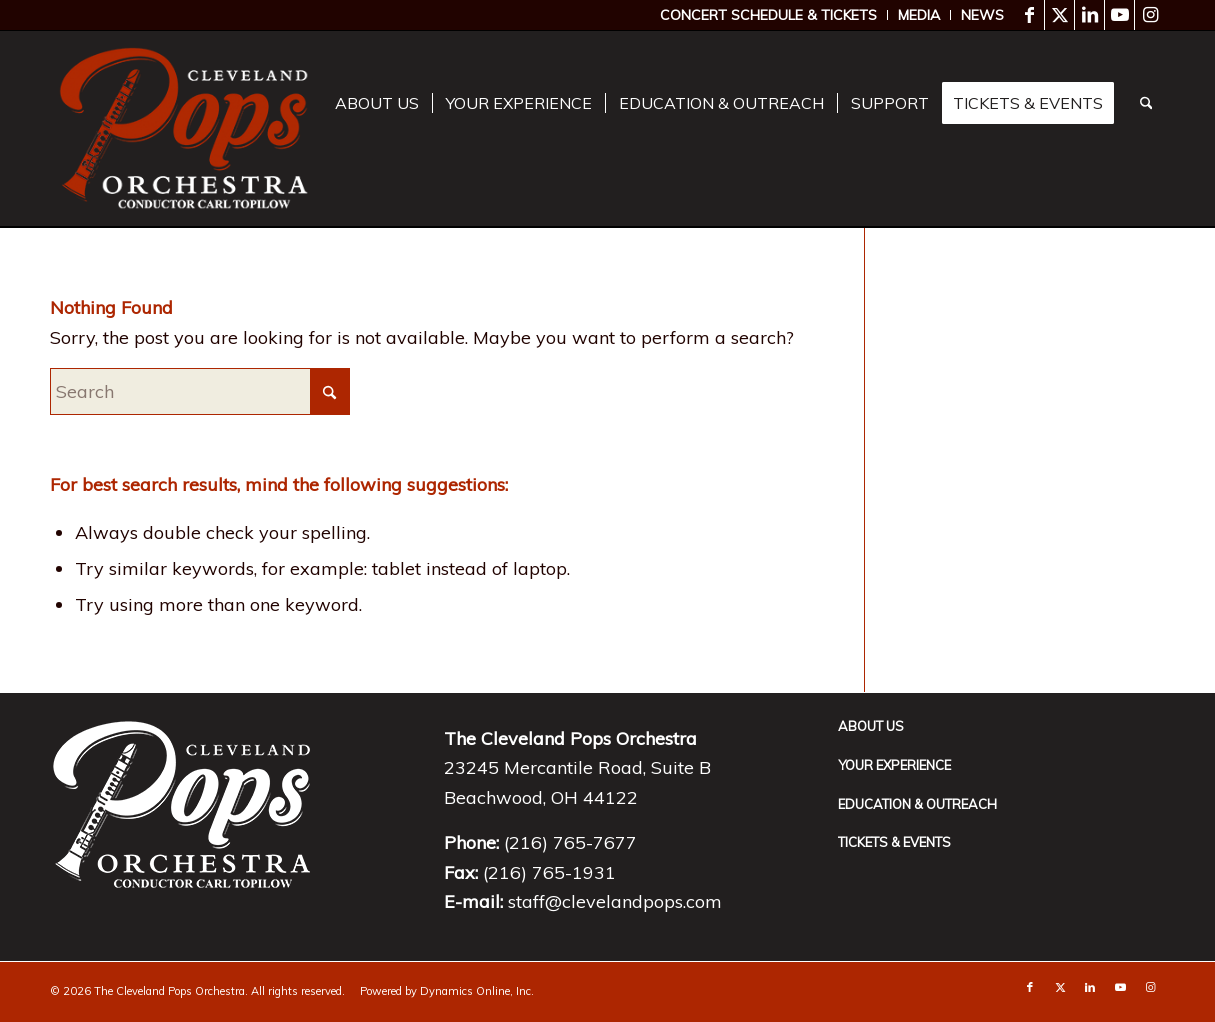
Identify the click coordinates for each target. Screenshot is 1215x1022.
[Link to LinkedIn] (1089, 15)
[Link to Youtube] (1119, 15)
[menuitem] (769, 15)
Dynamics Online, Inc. (477, 991)
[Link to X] (1059, 15)
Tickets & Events (894, 842)
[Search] (1146, 103)
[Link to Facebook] (1029, 15)
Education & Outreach (917, 804)
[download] (184, 128)
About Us (871, 726)
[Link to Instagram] (1150, 15)
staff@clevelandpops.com (615, 901)
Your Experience (894, 765)
